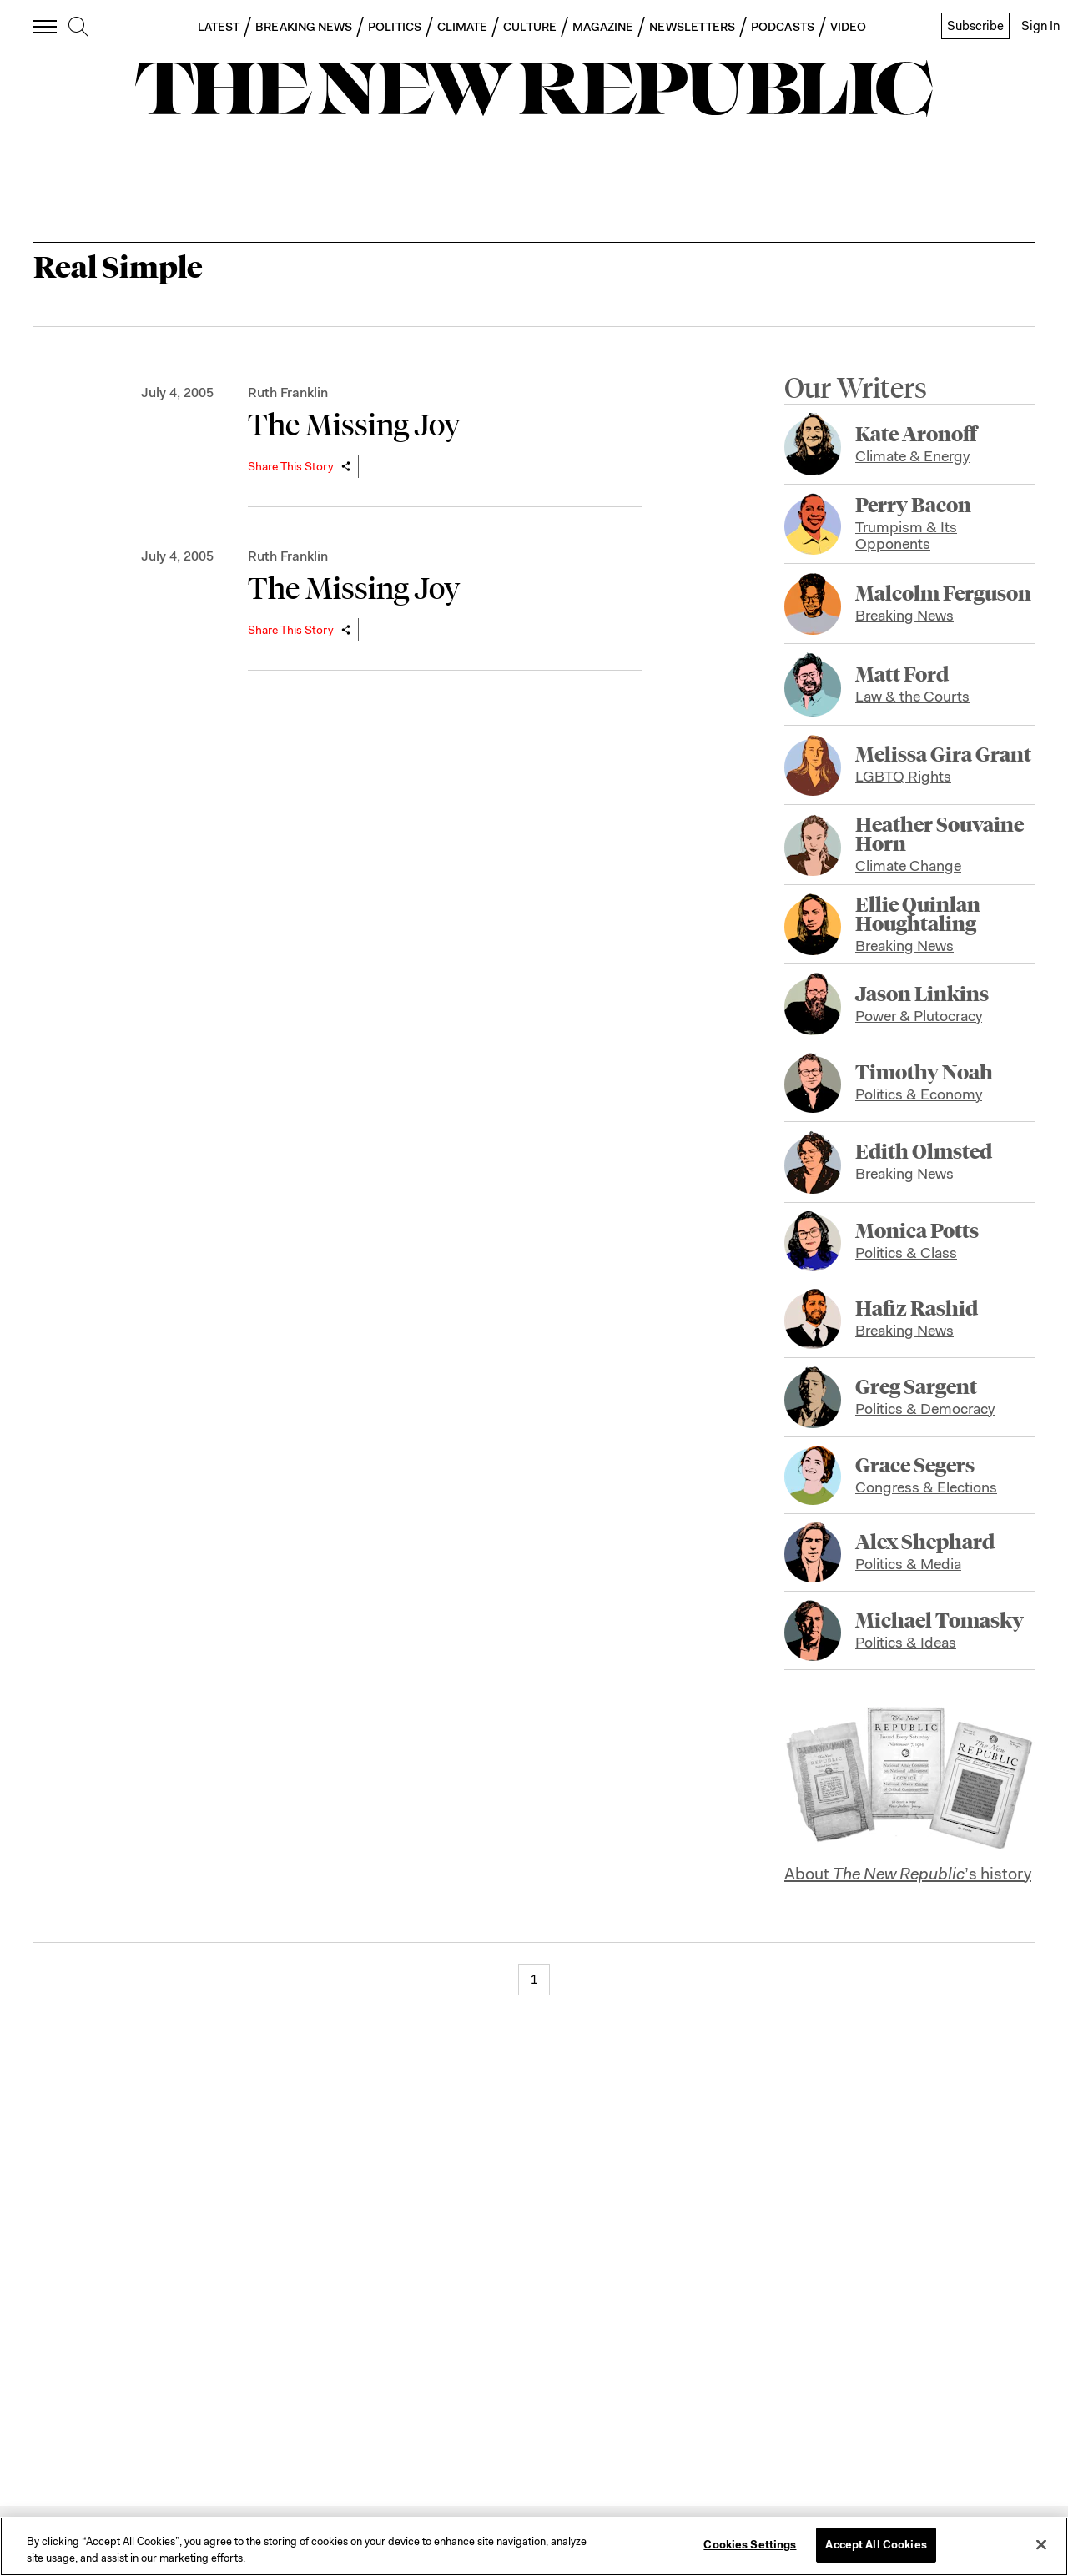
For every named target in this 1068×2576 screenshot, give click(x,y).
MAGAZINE (603, 26)
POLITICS (394, 26)
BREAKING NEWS (303, 26)
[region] (534, 2546)
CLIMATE (462, 26)
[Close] (1041, 2544)
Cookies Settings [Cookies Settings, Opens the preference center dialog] (749, 2545)
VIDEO (848, 26)
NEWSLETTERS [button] (692, 26)
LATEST (218, 26)
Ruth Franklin (288, 392)
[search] (78, 27)
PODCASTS (782, 26)
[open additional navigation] (45, 26)
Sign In (1040, 26)
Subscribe (975, 26)
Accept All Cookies (875, 2545)
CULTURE (530, 26)
